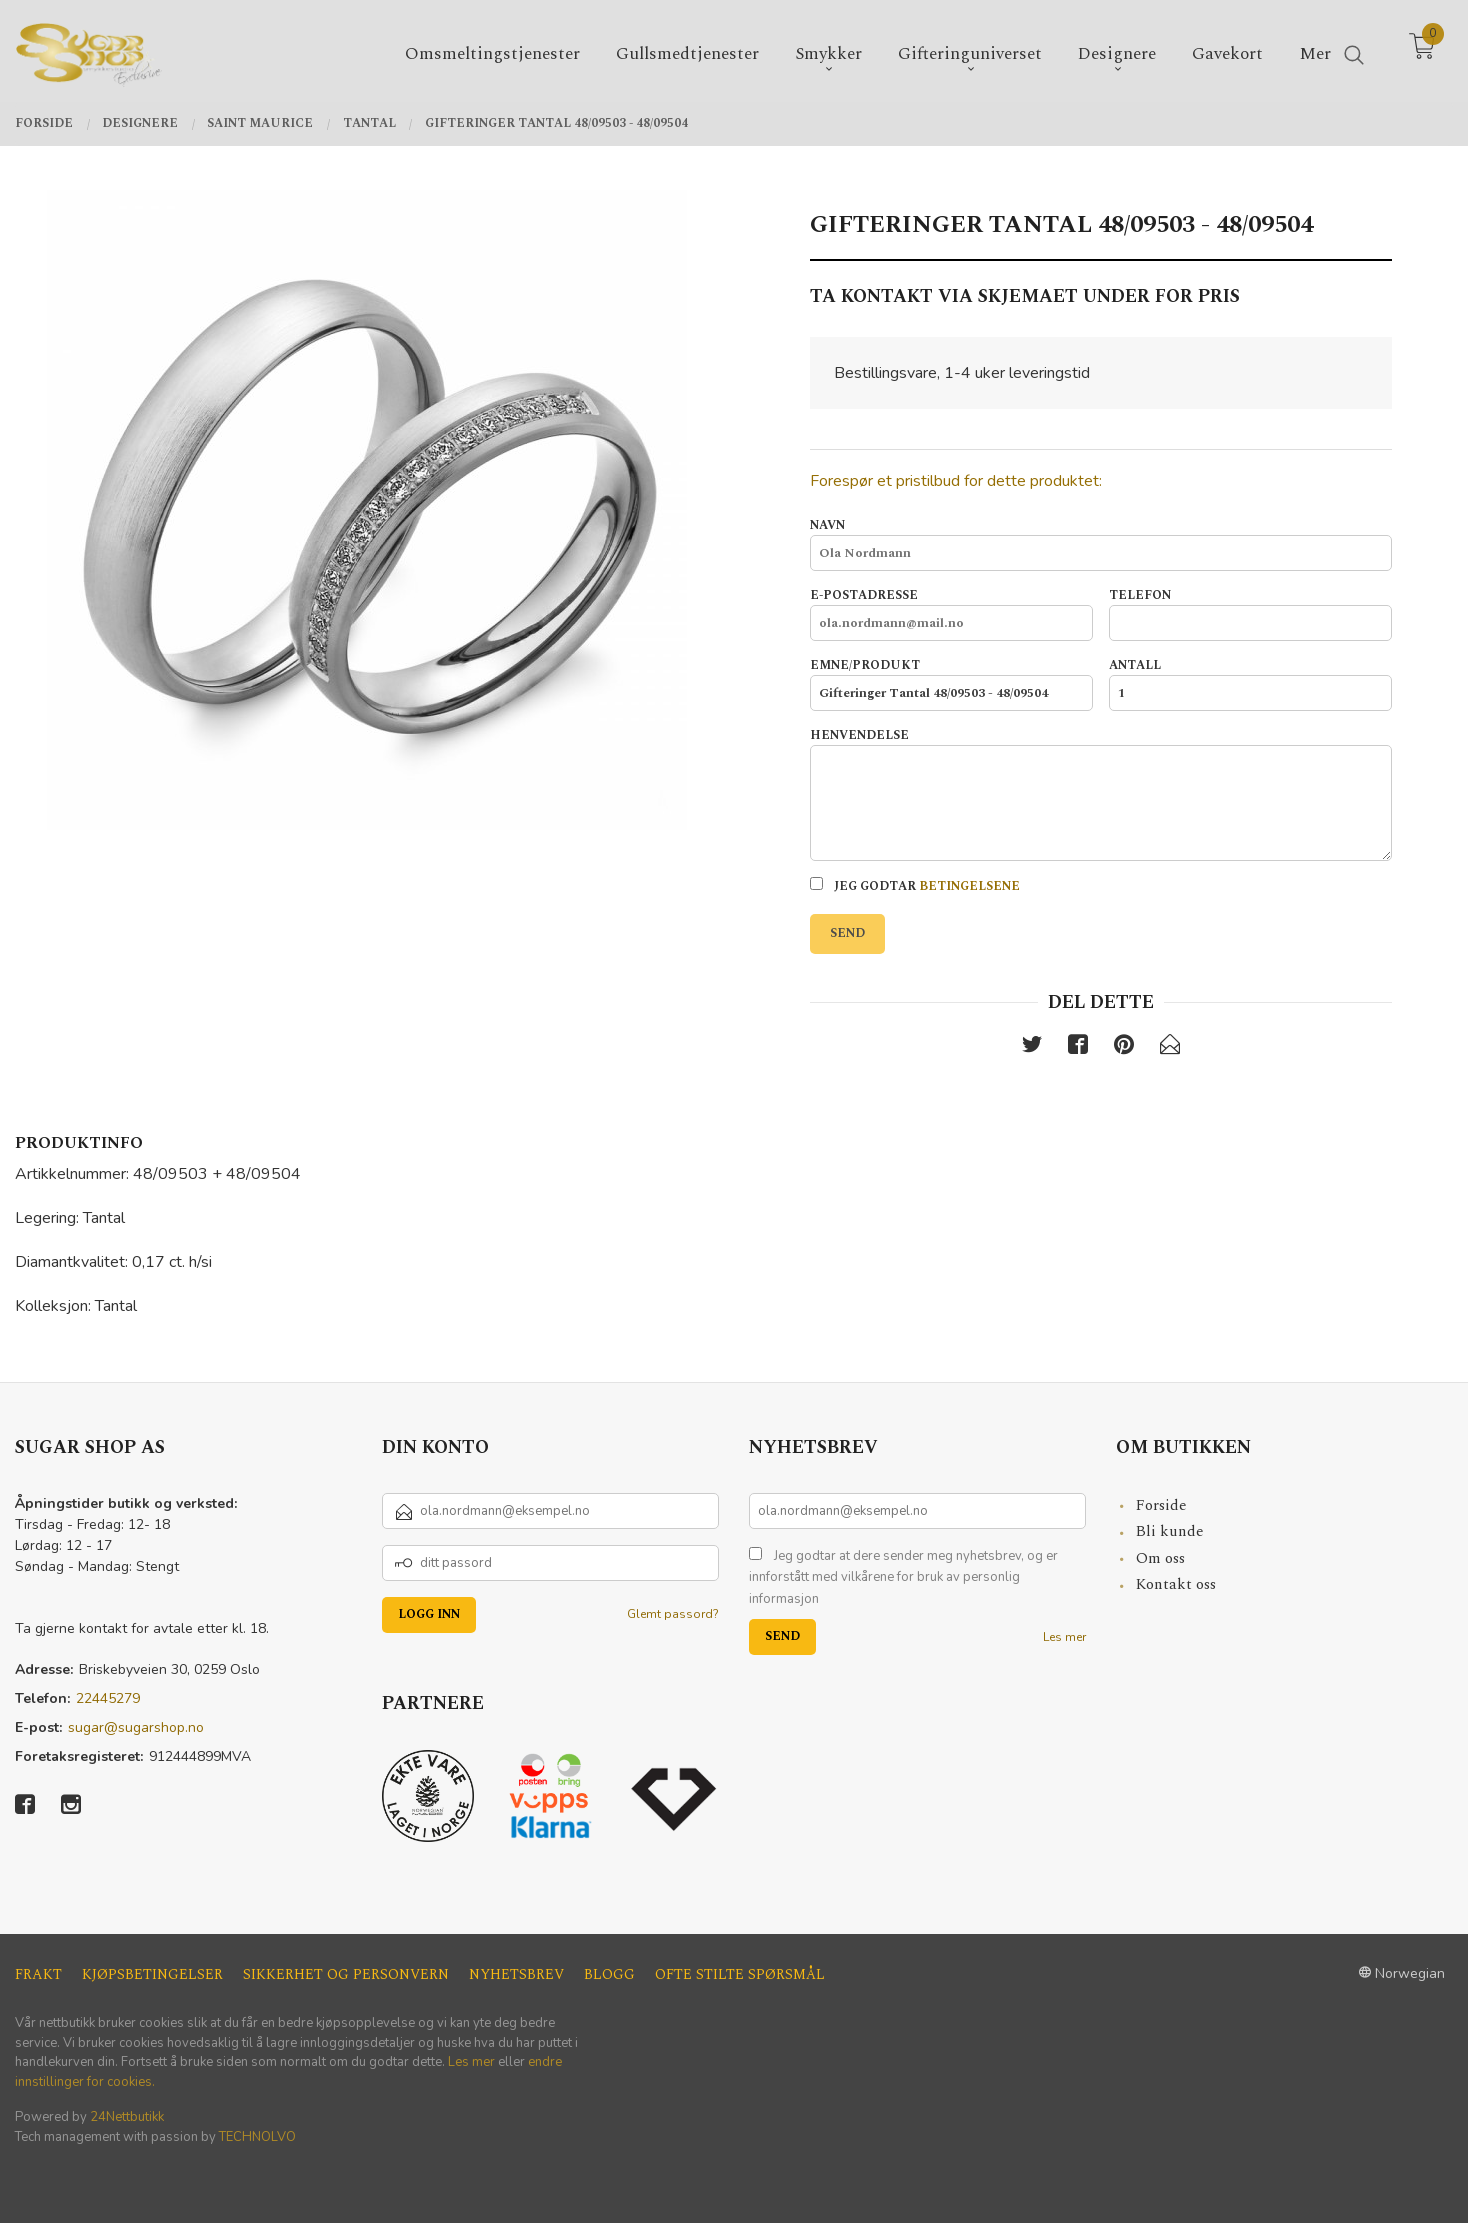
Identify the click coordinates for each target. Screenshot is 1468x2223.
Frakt (38, 1974)
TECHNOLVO (257, 2137)
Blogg (609, 1974)
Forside (1161, 1505)
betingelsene (969, 886)
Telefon (1250, 614)
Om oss (1160, 1558)
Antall (1250, 684)
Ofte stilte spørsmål (740, 1974)
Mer (1315, 51)
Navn (1101, 544)
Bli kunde (1170, 1531)
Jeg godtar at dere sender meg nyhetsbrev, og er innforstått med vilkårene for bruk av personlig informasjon (903, 1577)
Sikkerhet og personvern (346, 1974)
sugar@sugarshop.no (136, 1727)
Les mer (1064, 1637)
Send (847, 933)
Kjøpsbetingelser (152, 1974)
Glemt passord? (673, 1614)
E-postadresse (951, 614)
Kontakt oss (1176, 1584)
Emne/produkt (951, 684)
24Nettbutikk (127, 2117)
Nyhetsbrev (516, 1974)
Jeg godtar (915, 886)
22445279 (108, 1698)
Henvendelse (1101, 794)
